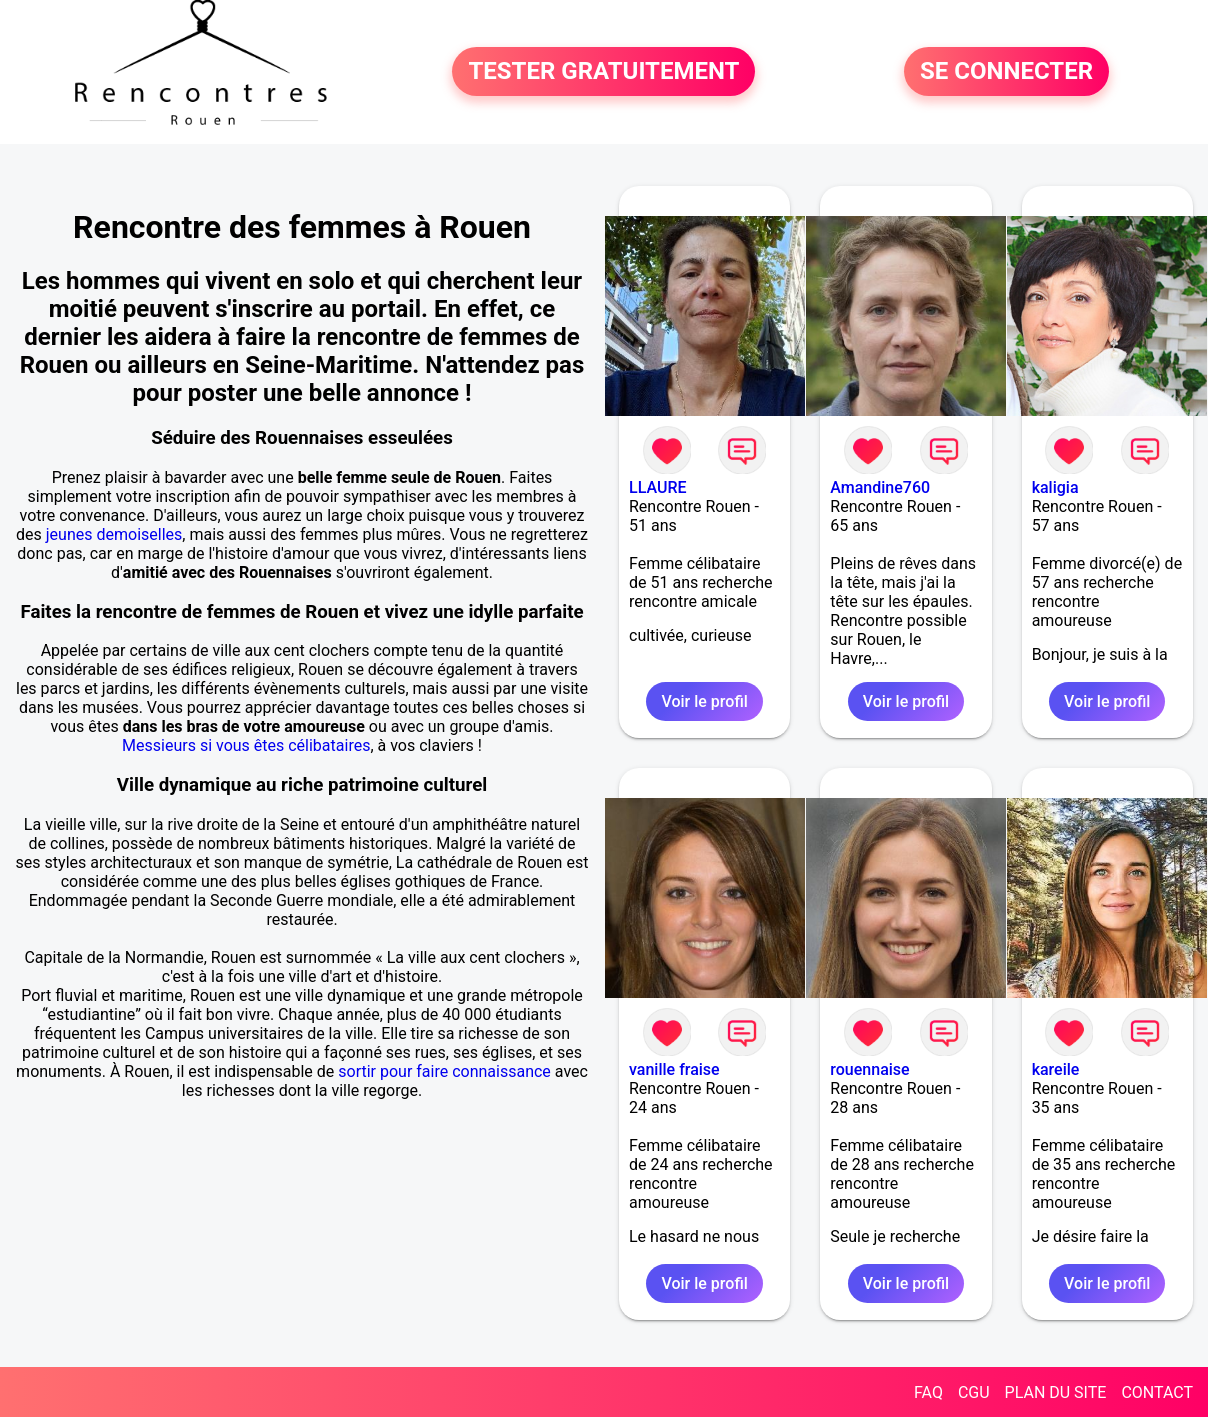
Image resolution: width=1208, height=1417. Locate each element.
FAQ (928, 1392)
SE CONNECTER (1006, 72)
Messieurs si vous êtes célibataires (246, 745)
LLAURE (657, 487)
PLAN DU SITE (1056, 1392)
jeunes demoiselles (114, 534)
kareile (1056, 1069)
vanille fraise (674, 1069)
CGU (974, 1392)
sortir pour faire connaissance (444, 1071)
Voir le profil (704, 701)
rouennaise (869, 1069)
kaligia (1055, 487)
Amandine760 (880, 487)
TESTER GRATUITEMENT (603, 72)
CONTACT (1157, 1392)
